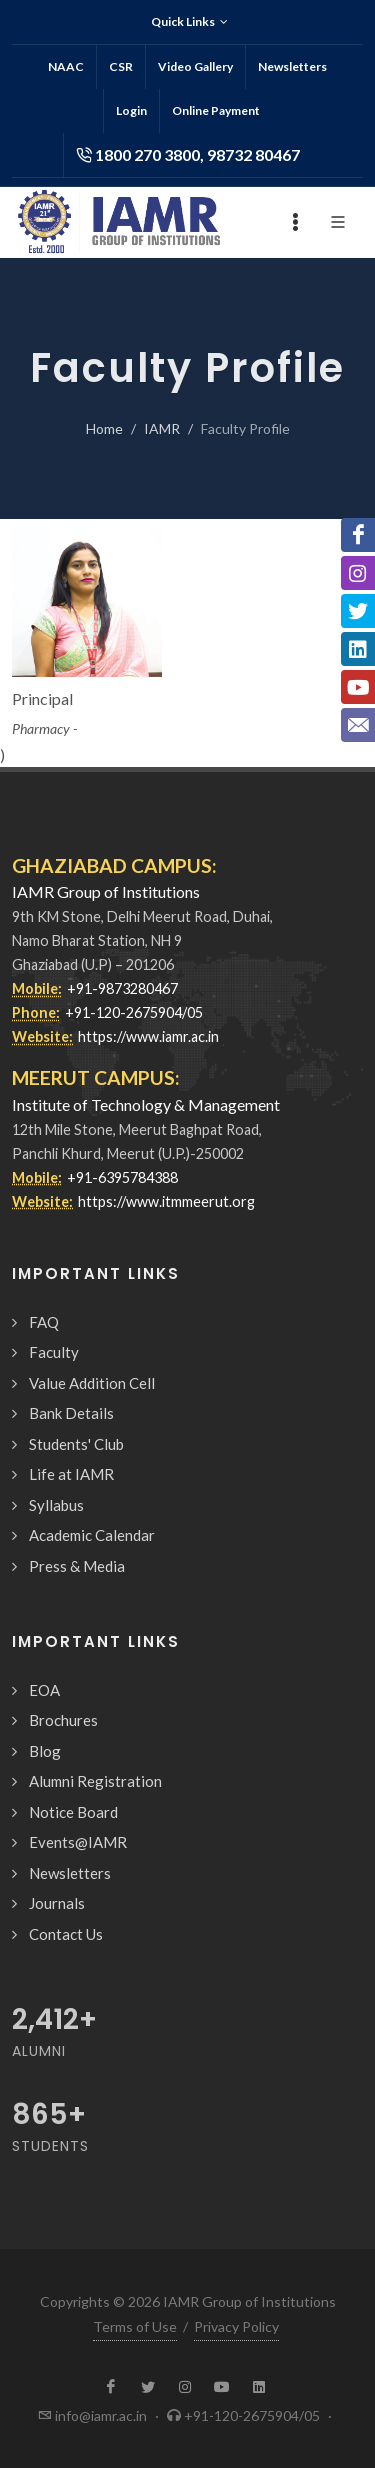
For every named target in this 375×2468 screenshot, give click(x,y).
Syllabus (56, 1505)
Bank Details (71, 1413)
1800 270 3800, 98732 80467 (188, 155)
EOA (44, 1690)
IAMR (162, 428)
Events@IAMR (78, 1842)
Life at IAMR (71, 1474)
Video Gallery (195, 66)
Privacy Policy (236, 2326)
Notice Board (73, 1812)
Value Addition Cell (92, 1383)
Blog (45, 1751)
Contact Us (66, 1934)
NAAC (66, 66)
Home (104, 428)
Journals (57, 1903)
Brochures (63, 1720)
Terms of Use (135, 2326)
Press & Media (77, 1566)
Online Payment (216, 110)
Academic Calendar (92, 1535)
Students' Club (76, 1444)
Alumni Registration (95, 1781)
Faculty (54, 1352)
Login (131, 110)
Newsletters (292, 66)
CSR (121, 66)
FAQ (44, 1322)
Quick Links (189, 22)
